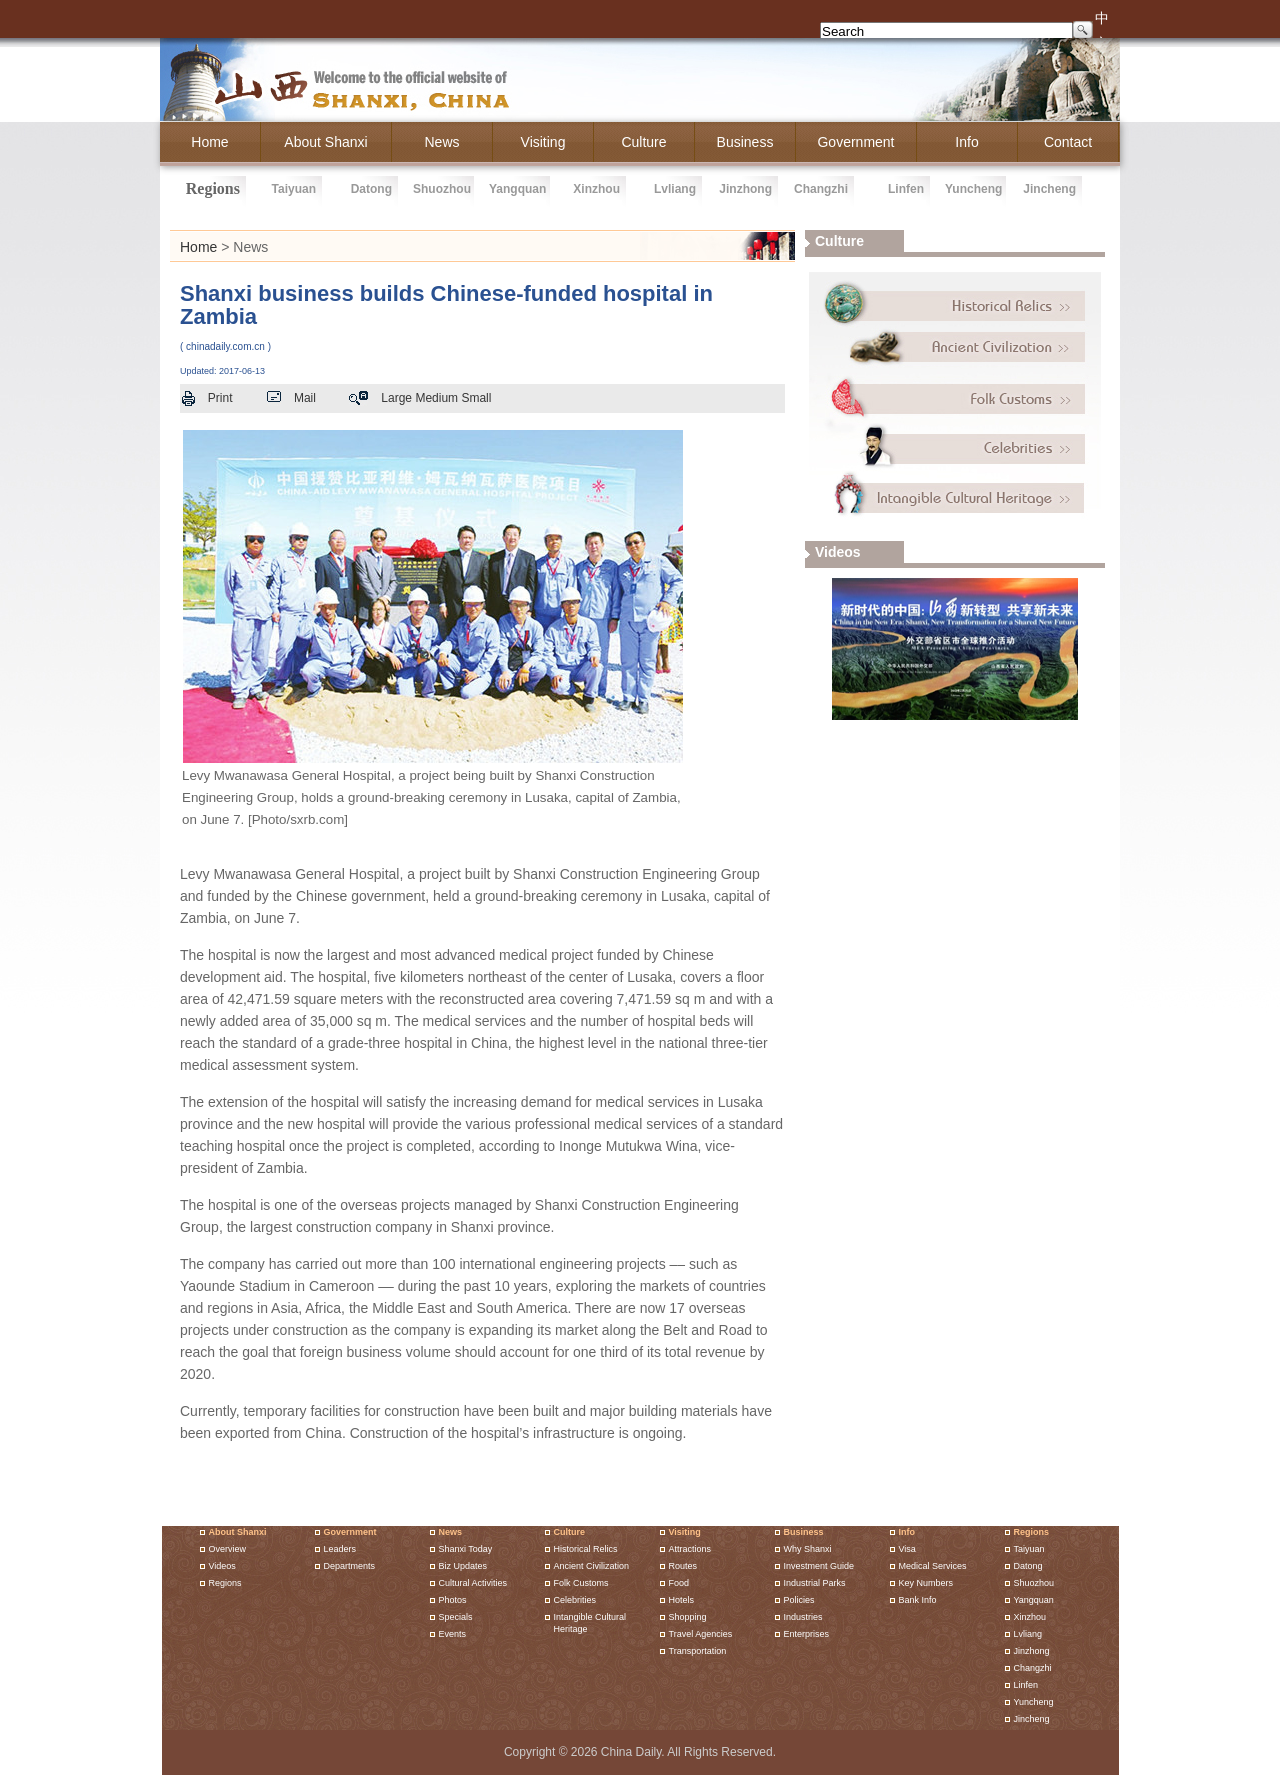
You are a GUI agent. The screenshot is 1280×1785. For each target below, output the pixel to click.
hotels (682, 1600)
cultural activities (473, 1583)
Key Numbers (926, 1583)
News (441, 142)
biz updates (463, 1566)
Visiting (543, 142)
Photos (453, 1600)
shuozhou (442, 189)
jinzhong (745, 189)
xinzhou (596, 189)
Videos (222, 1566)
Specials (456, 1617)
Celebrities (575, 1600)
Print (220, 398)
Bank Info (918, 1600)
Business (804, 1532)
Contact (1068, 142)
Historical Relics (586, 1549)
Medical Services (933, 1566)
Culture (570, 1532)
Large (396, 398)
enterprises (807, 1634)
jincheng (1049, 189)
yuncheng (973, 189)
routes (683, 1566)
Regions (225, 1583)
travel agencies (701, 1634)
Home (198, 247)
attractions (690, 1549)
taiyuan (294, 189)
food (679, 1583)
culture (643, 142)
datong (371, 189)
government (855, 142)
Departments (350, 1566)
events (453, 1634)
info (966, 142)
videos (838, 552)
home (209, 142)
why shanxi (808, 1549)
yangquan (517, 189)
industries (803, 1617)
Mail (305, 398)
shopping (688, 1617)
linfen (906, 189)
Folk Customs (581, 1583)
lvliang (675, 189)
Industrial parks (815, 1583)
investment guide (819, 1566)
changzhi (821, 189)
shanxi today (466, 1549)
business (745, 142)
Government (350, 1532)
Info (907, 1532)
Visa (907, 1549)
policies (799, 1600)
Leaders (340, 1549)
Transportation (698, 1651)
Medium (436, 398)
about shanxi (325, 142)
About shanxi (238, 1532)
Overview (228, 1549)
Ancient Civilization (592, 1566)
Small (476, 398)
